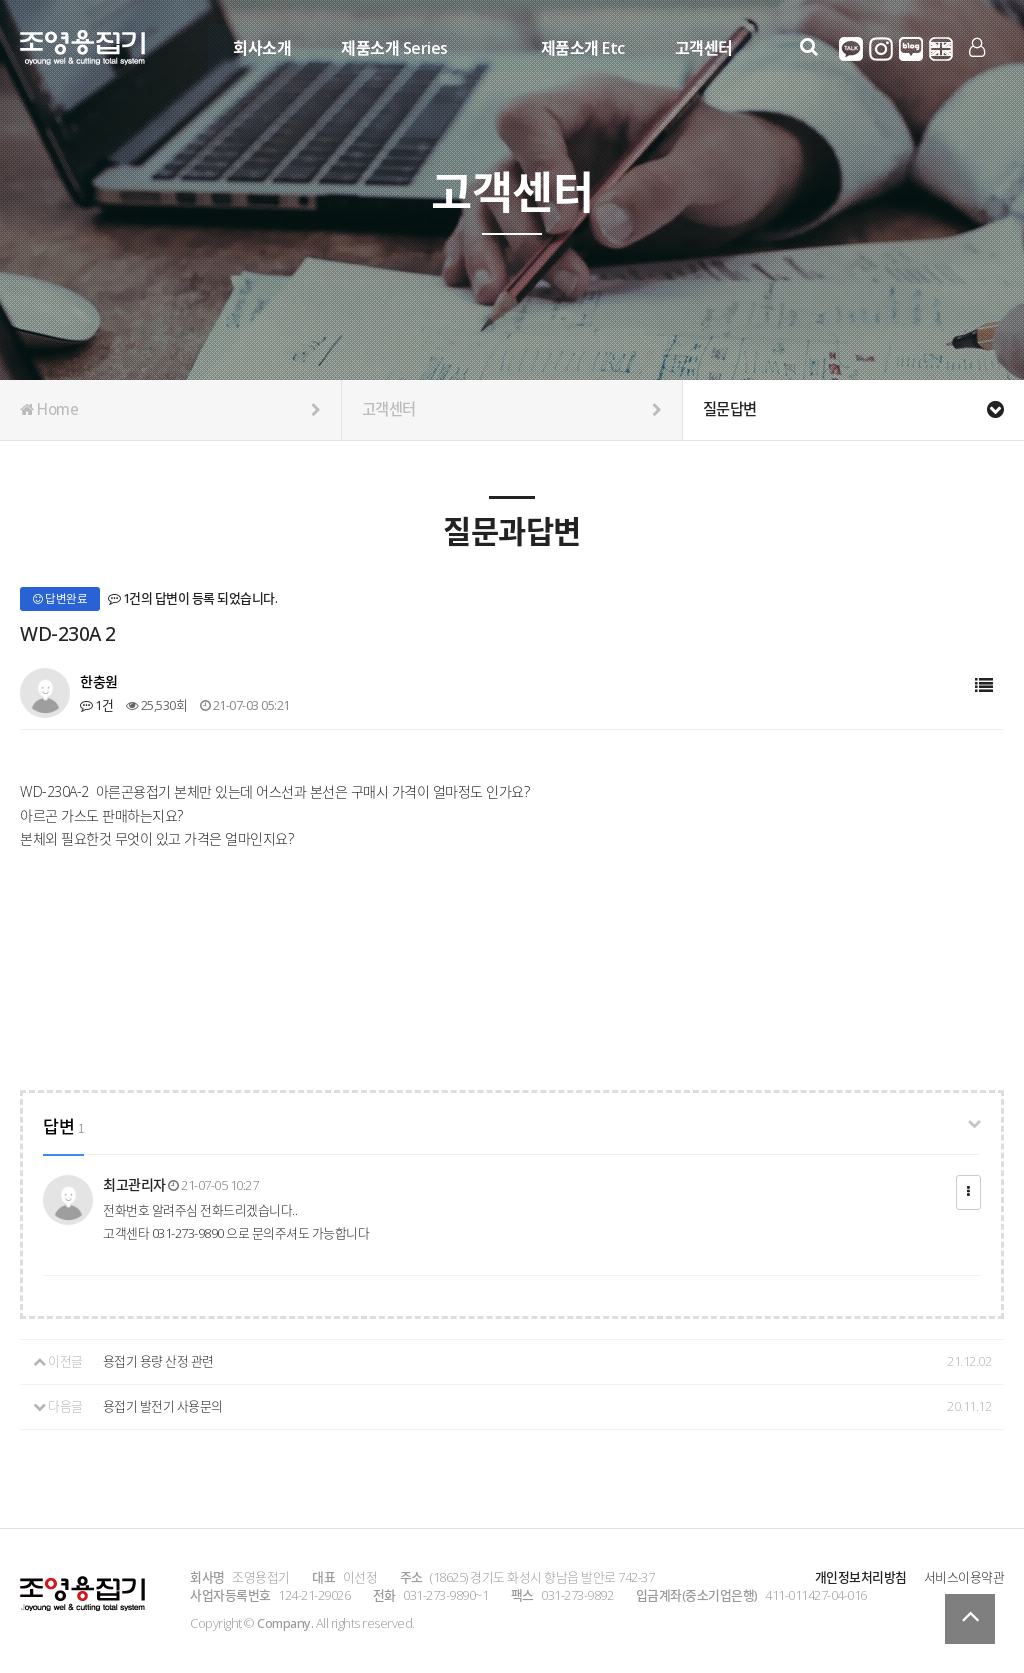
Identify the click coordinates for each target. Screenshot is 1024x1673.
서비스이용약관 (964, 1577)
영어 (941, 49)
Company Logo (82, 51)
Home (170, 410)
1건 (96, 705)
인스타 (881, 49)
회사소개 (261, 47)
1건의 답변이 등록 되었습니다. (193, 598)
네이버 (911, 49)
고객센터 (702, 47)
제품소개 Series (393, 47)
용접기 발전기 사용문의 (163, 1406)
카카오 (851, 49)
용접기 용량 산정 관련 (158, 1361)
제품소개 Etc (581, 47)
